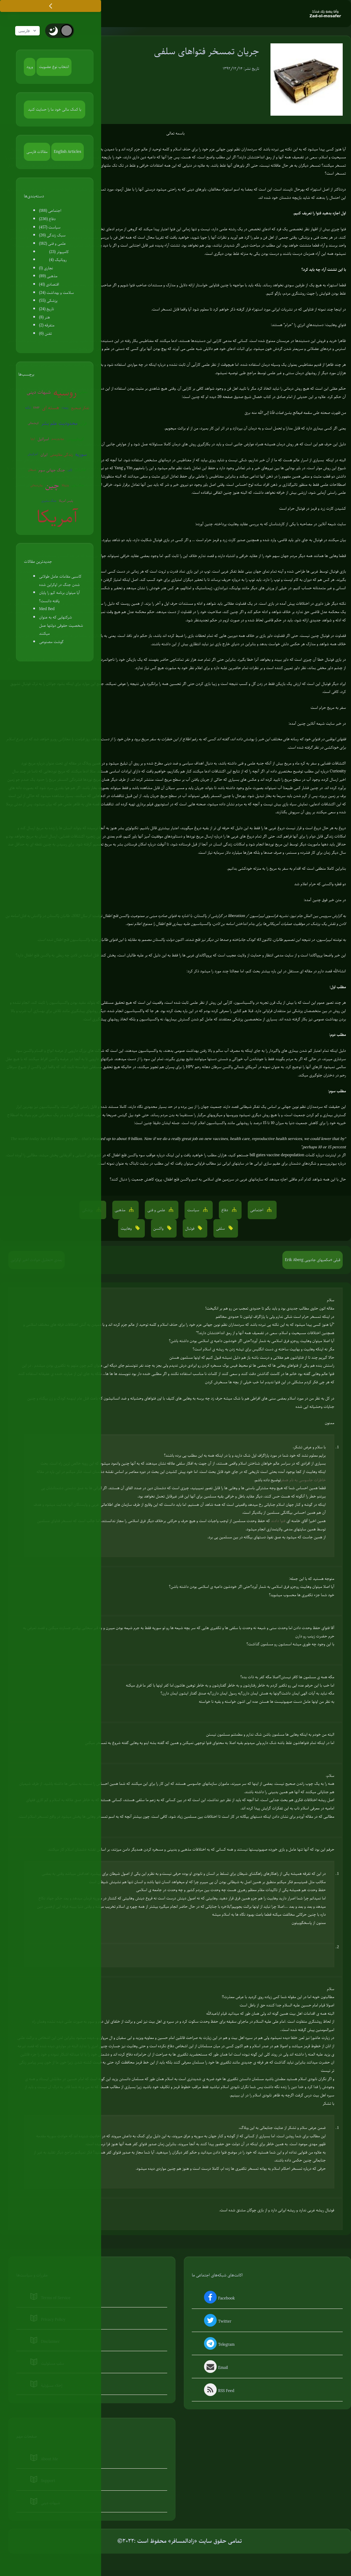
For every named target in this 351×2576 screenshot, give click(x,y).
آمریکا (57, 518)
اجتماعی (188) (50, 211)
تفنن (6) (45, 334)
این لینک (173, 1155)
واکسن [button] (159, 1229)
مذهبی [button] (121, 1210)
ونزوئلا (65, 486)
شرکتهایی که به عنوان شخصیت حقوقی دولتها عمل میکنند (61, 626)
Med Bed (47, 609)
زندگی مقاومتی (61, 455)
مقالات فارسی (36, 152)
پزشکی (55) (48, 301)
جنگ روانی (77, 486)
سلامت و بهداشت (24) (56, 293)
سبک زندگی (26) (52, 235)
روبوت (65, 408)
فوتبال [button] (190, 1229)
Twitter (217, 2322)
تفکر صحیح (80, 408)
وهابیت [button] (127, 1229)
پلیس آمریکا (66, 501)
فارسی (29, 31)
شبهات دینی (39, 392)
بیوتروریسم (58, 439)
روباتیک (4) (57, 260)
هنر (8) (44, 317)
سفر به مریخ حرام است (328, 708)
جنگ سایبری (48, 501)
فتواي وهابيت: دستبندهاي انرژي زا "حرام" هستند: (308, 325)
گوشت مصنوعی (51, 642)
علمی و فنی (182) (52, 244)
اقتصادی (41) (49, 284)
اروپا (32, 439)
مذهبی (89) (48, 276)
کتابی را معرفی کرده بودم (222, 1011)
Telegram (219, 2345)
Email (215, 2368)
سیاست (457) (49, 227)
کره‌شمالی (33, 424)
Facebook (219, 2299)
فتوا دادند (277, 1521)
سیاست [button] (193, 1210)
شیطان (32, 470)
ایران (43, 455)
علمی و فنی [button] (156, 1210)
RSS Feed (218, 2391)
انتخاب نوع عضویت (54, 67)
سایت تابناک (139, 1163)
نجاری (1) (46, 268)
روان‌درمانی (36, 486)
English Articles (67, 152)
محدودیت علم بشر (59, 423)
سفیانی (83, 392)
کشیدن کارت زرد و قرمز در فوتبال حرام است (312, 509)
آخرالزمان (32, 455)
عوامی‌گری (80, 470)
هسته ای (50, 408)
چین (52, 486)
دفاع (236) (47, 219)
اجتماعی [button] (257, 1210)
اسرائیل (43, 439)
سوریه (81, 454)
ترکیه (28, 408)
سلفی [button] (221, 1229)
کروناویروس (75, 439)
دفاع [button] (225, 1210)
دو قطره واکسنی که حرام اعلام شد (320, 884)
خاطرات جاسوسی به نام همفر (303, 1480)
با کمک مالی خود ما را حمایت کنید (55, 109)
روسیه (65, 393)
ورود (29, 67)
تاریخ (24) (46, 309)
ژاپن (70, 470)
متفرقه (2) (47, 325)
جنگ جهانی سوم (52, 470)
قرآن (83, 424)
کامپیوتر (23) (59, 252)
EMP (36, 408)
